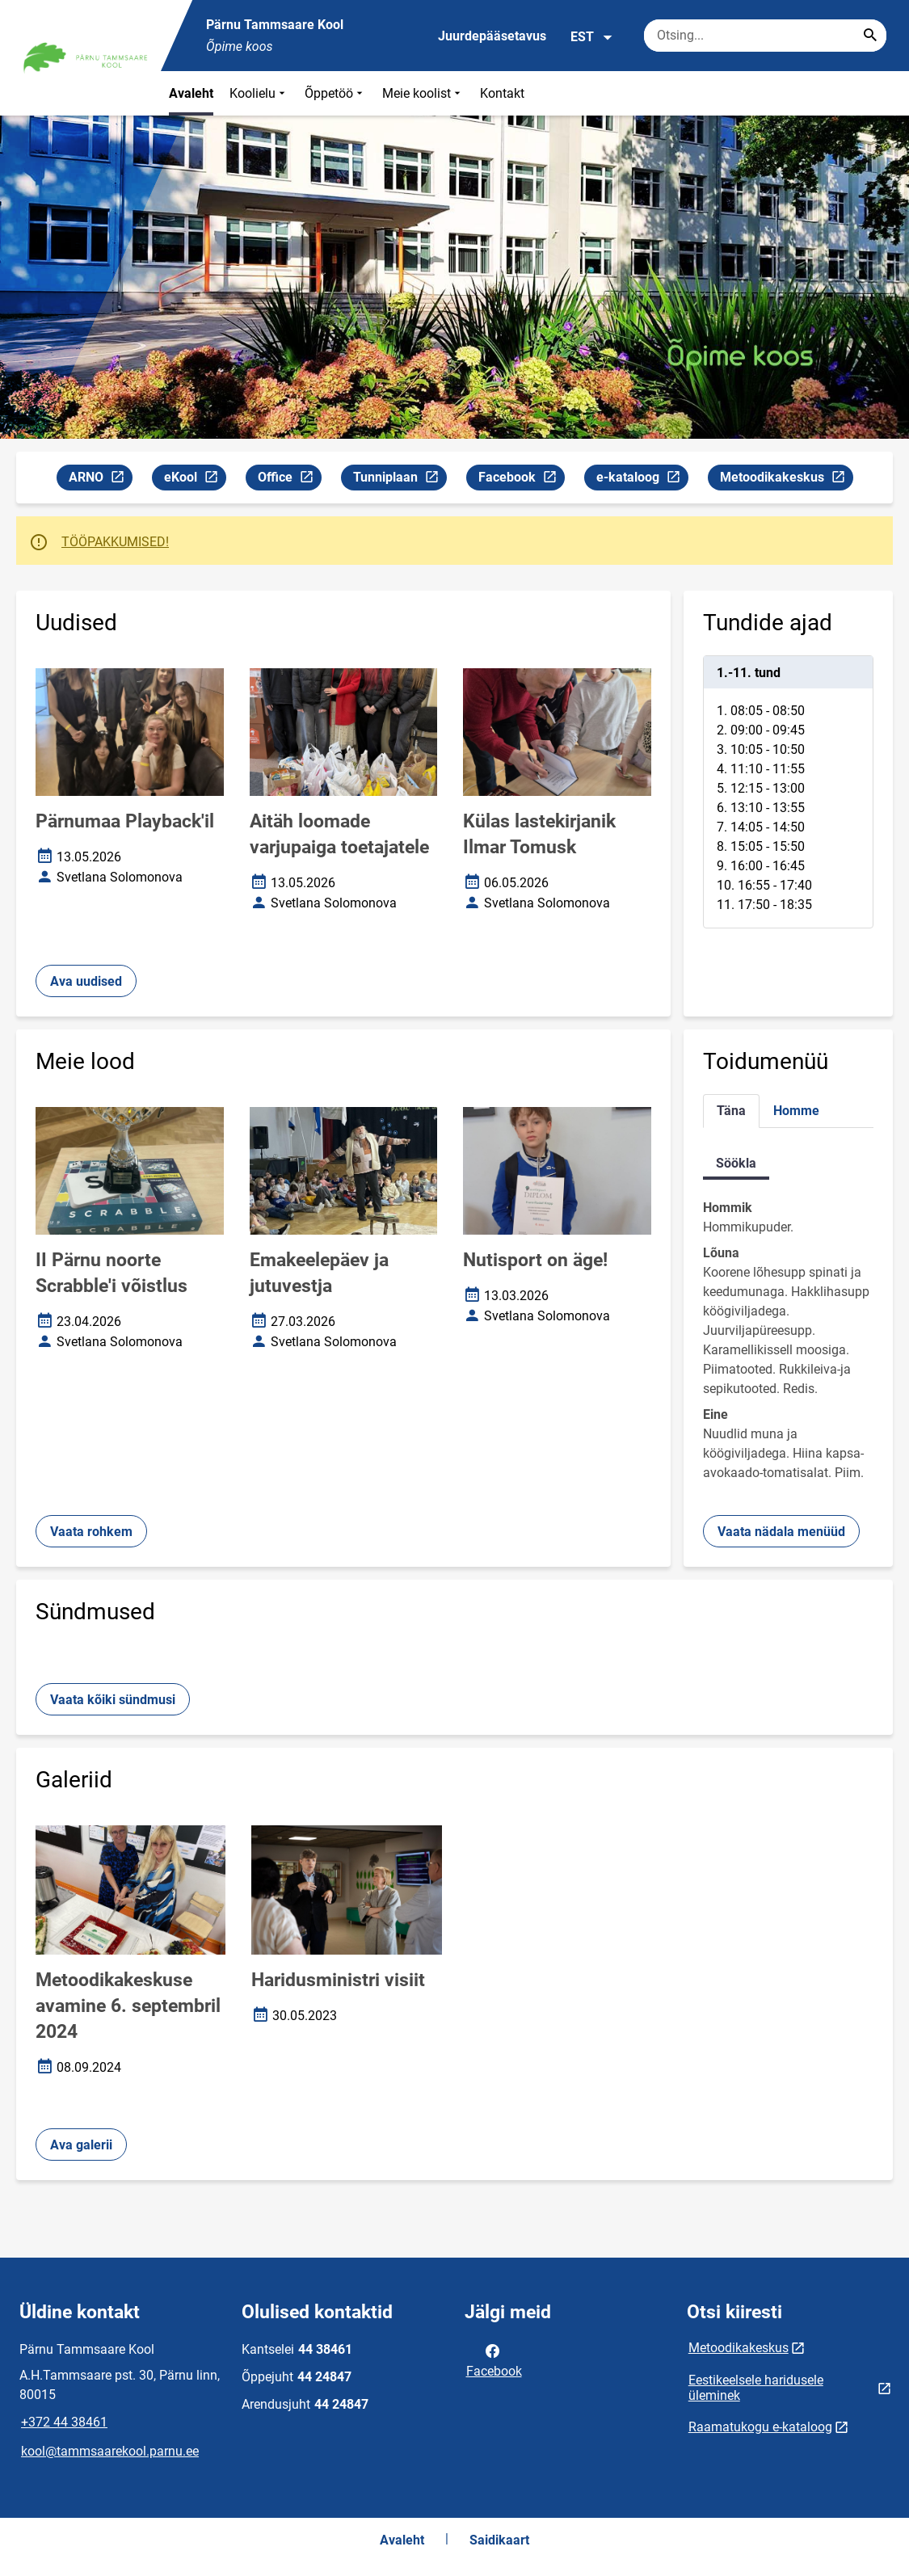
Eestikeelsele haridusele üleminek (755, 2387)
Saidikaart (499, 2540)
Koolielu (258, 93)
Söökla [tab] (736, 1163)
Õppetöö (335, 93)
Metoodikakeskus (786, 479)
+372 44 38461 (64, 2422)
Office (289, 479)
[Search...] (870, 35)
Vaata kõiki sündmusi (112, 1699)
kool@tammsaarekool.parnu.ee (110, 2451)
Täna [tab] (731, 1110)
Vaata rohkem (91, 1531)
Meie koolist (423, 93)
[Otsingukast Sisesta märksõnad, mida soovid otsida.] (765, 35)
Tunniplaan (399, 479)
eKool (194, 479)
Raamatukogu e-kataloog (760, 2427)
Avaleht (191, 93)
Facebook (521, 479)
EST (591, 37)
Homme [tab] (796, 1110)
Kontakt (502, 93)
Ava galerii (81, 2145)
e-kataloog (641, 479)
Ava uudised (86, 981)
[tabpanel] (788, 791)
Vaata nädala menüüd (781, 1531)
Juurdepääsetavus (492, 36)
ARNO (100, 479)
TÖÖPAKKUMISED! (115, 541)
